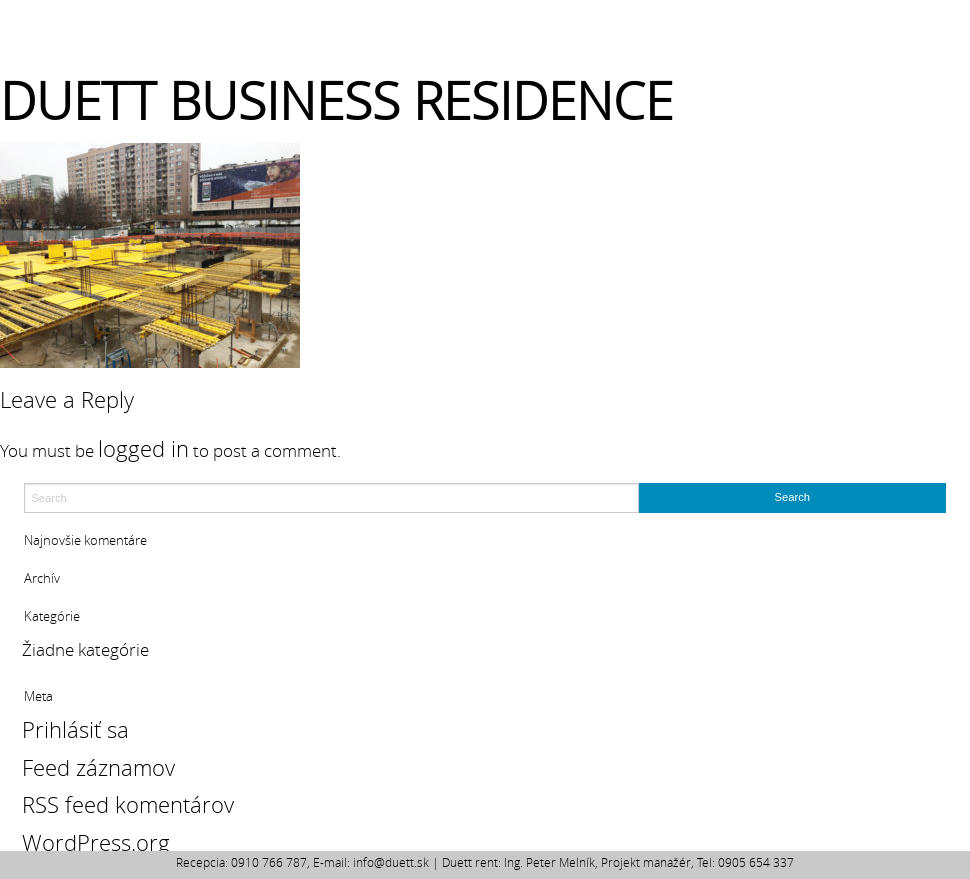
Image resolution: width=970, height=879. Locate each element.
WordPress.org (96, 842)
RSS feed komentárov (128, 804)
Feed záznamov (98, 767)
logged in (143, 448)
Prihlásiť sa (75, 729)
